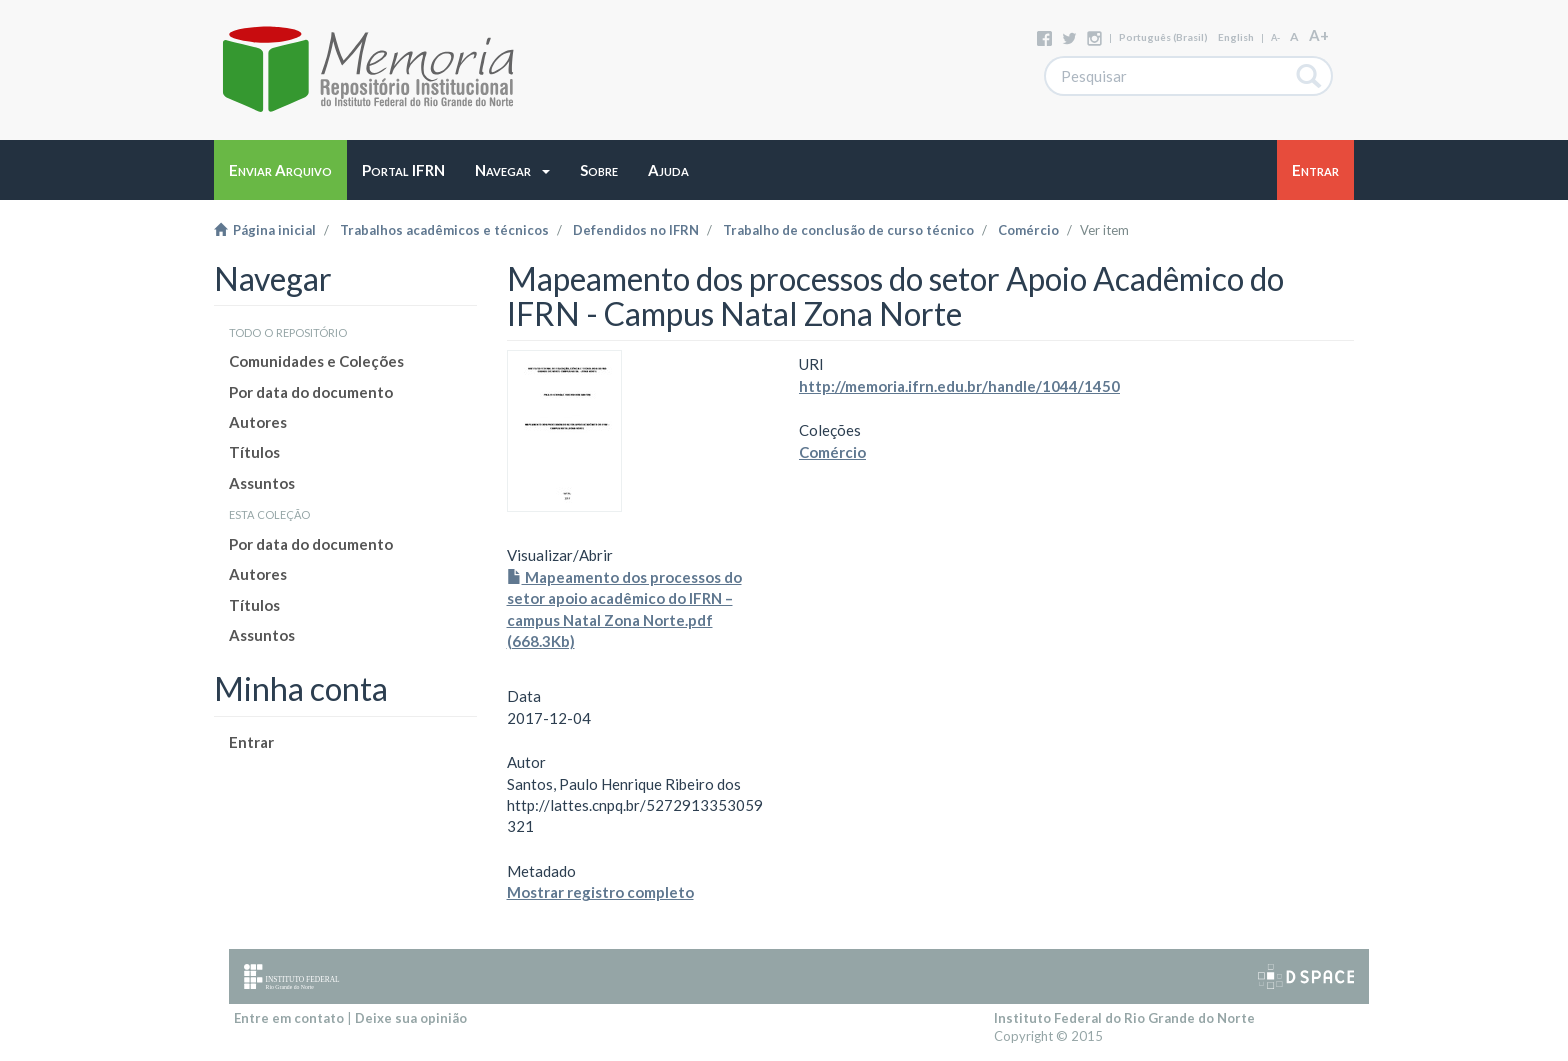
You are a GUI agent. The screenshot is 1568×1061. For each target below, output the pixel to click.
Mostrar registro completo (600, 892)
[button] (512, 170)
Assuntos (262, 483)
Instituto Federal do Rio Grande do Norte (1124, 1018)
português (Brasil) (1163, 37)
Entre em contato (289, 1018)
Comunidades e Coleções (316, 361)
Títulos (254, 452)
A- (1275, 37)
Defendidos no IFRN (636, 230)
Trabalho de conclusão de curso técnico (848, 230)
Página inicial (265, 230)
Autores (258, 422)
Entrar (251, 742)
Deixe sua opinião (411, 1018)
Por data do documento (311, 392)
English (1236, 37)
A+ (1319, 35)
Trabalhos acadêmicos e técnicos (444, 230)
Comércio (1028, 230)
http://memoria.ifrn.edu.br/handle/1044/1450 (959, 386)
